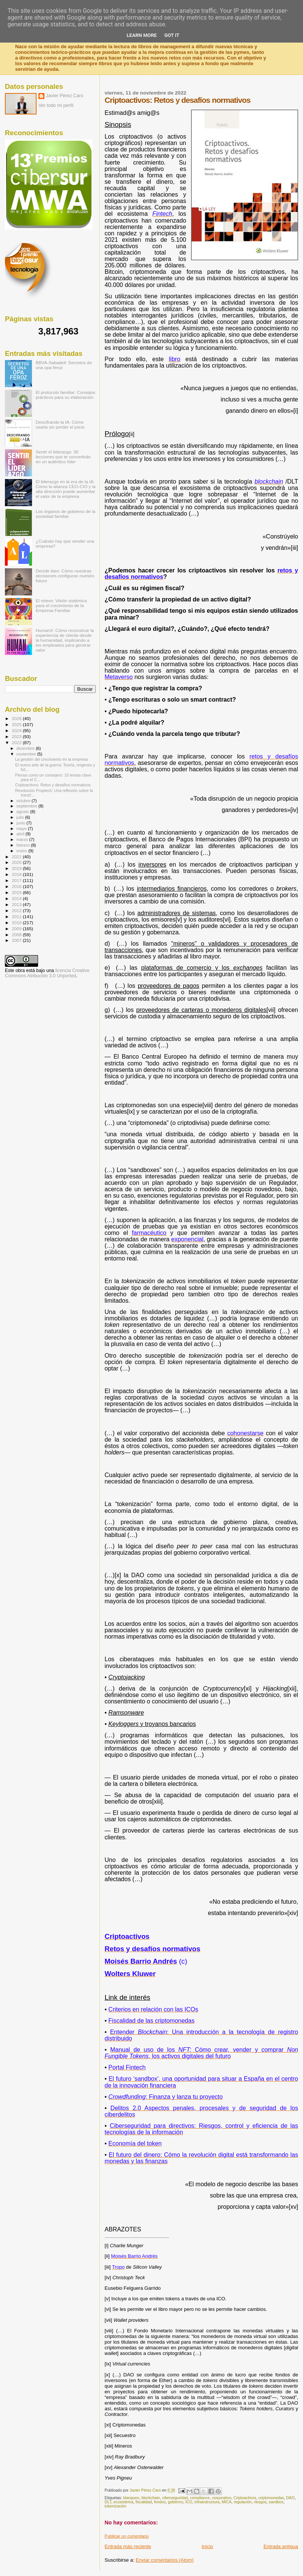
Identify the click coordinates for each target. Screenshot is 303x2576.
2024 (17, 730)
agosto (24, 811)
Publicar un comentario (127, 2536)
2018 (17, 874)
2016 (17, 886)
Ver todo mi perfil (55, 105)
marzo (23, 839)
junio (22, 823)
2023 (17, 736)
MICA (226, 2502)
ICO (188, 2502)
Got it (171, 35)
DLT (108, 2502)
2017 (17, 880)
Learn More (142, 35)
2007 (17, 940)
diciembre (26, 748)
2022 (17, 742)
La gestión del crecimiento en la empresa (51, 759)
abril (21, 834)
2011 (17, 916)
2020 (17, 862)
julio (21, 817)
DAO (290, 2498)
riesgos (260, 2502)
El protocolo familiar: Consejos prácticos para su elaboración (65, 395)
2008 (17, 934)
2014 (17, 898)
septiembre (27, 806)
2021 (17, 856)
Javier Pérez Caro (64, 95)
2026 (17, 718)
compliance (200, 2498)
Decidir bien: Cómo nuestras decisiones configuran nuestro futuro (65, 575)
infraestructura (206, 2502)
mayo (22, 828)
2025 (17, 724)
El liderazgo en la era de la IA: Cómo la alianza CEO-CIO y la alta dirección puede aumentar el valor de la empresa (66, 489)
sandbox (276, 2502)
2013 (17, 904)
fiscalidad (143, 2502)
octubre (24, 800)
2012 (17, 910)
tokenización (116, 2506)
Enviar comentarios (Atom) (165, 2560)
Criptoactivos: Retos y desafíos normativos (52, 785)
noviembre (27, 754)
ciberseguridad (175, 2498)
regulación (243, 2502)
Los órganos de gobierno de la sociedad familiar (65, 514)
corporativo (221, 2498)
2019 (17, 868)
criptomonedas (271, 2498)
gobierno (175, 2502)
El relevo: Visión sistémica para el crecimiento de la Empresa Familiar (61, 605)
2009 (17, 928)
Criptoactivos (245, 2498)
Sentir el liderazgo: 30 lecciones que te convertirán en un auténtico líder (63, 456)
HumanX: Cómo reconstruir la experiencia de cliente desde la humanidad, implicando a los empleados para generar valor (65, 640)
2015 (17, 892)
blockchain (150, 2498)
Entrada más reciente (128, 2546)
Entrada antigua (280, 2546)
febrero (24, 845)
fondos (159, 2502)
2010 (17, 922)
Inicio (207, 2546)
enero (23, 850)
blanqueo (131, 2498)
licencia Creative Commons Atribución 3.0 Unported (47, 973)
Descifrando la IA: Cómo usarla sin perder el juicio (60, 424)
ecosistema (123, 2502)
